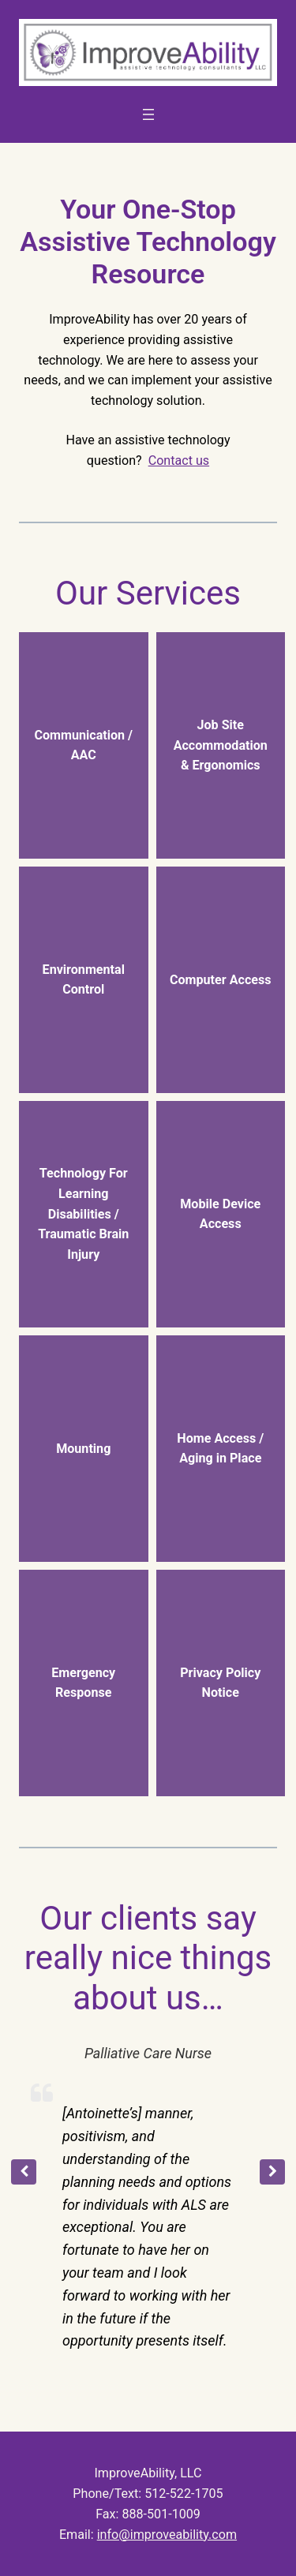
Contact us (179, 460)
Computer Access (221, 979)
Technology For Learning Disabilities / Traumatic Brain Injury (83, 1214)
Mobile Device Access (220, 1214)
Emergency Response (83, 1683)
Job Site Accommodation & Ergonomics (221, 745)
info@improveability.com (167, 2534)
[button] (272, 2172)
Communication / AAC (83, 745)
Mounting (83, 1448)
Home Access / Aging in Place (220, 1448)
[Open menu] (148, 114)
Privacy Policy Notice (220, 1683)
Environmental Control (84, 980)
